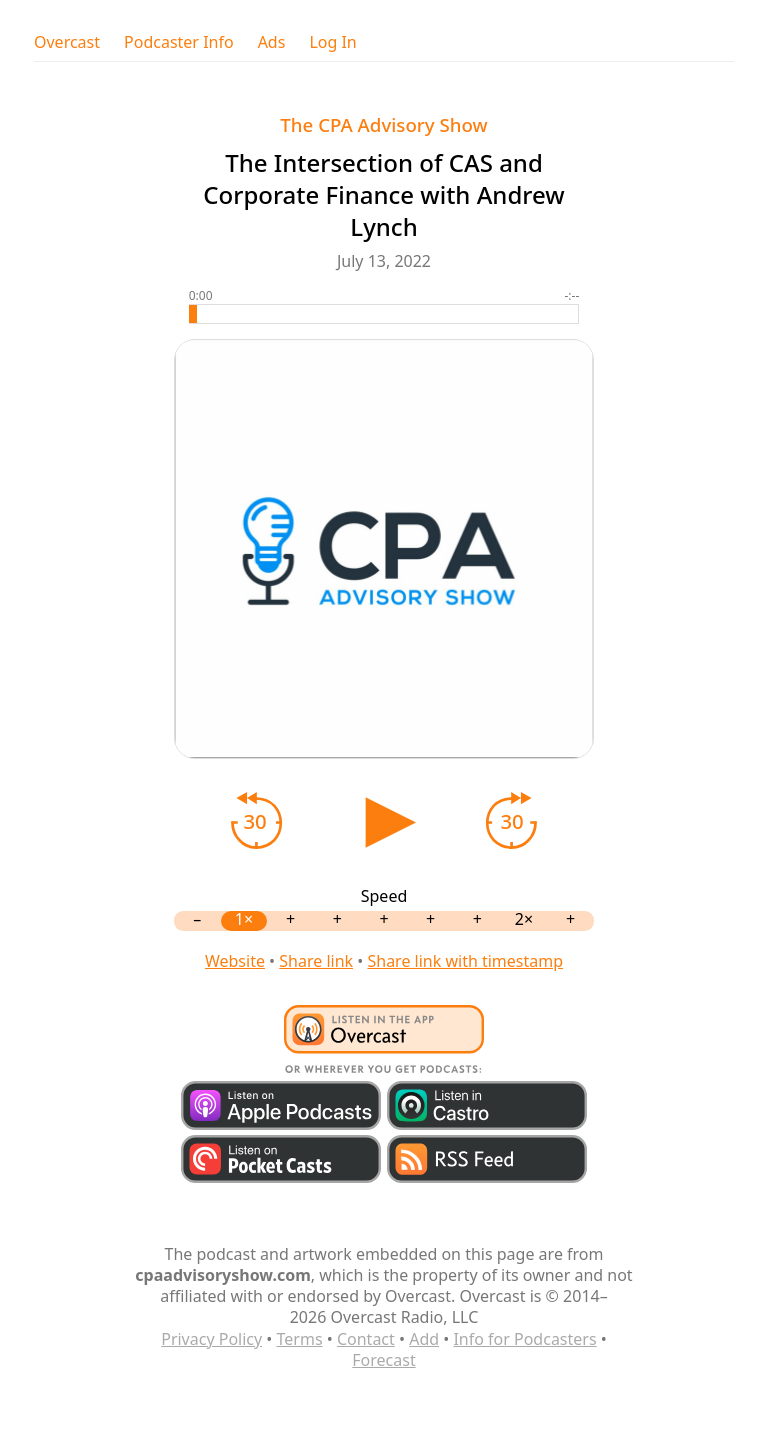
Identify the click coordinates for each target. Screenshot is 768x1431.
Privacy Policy (211, 1339)
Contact (366, 1339)
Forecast (383, 1360)
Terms (300, 1339)
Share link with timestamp (465, 961)
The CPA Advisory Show (383, 124)
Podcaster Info (179, 42)
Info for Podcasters (524, 1339)
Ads (272, 42)
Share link (316, 961)
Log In (332, 42)
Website (235, 961)
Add (424, 1339)
